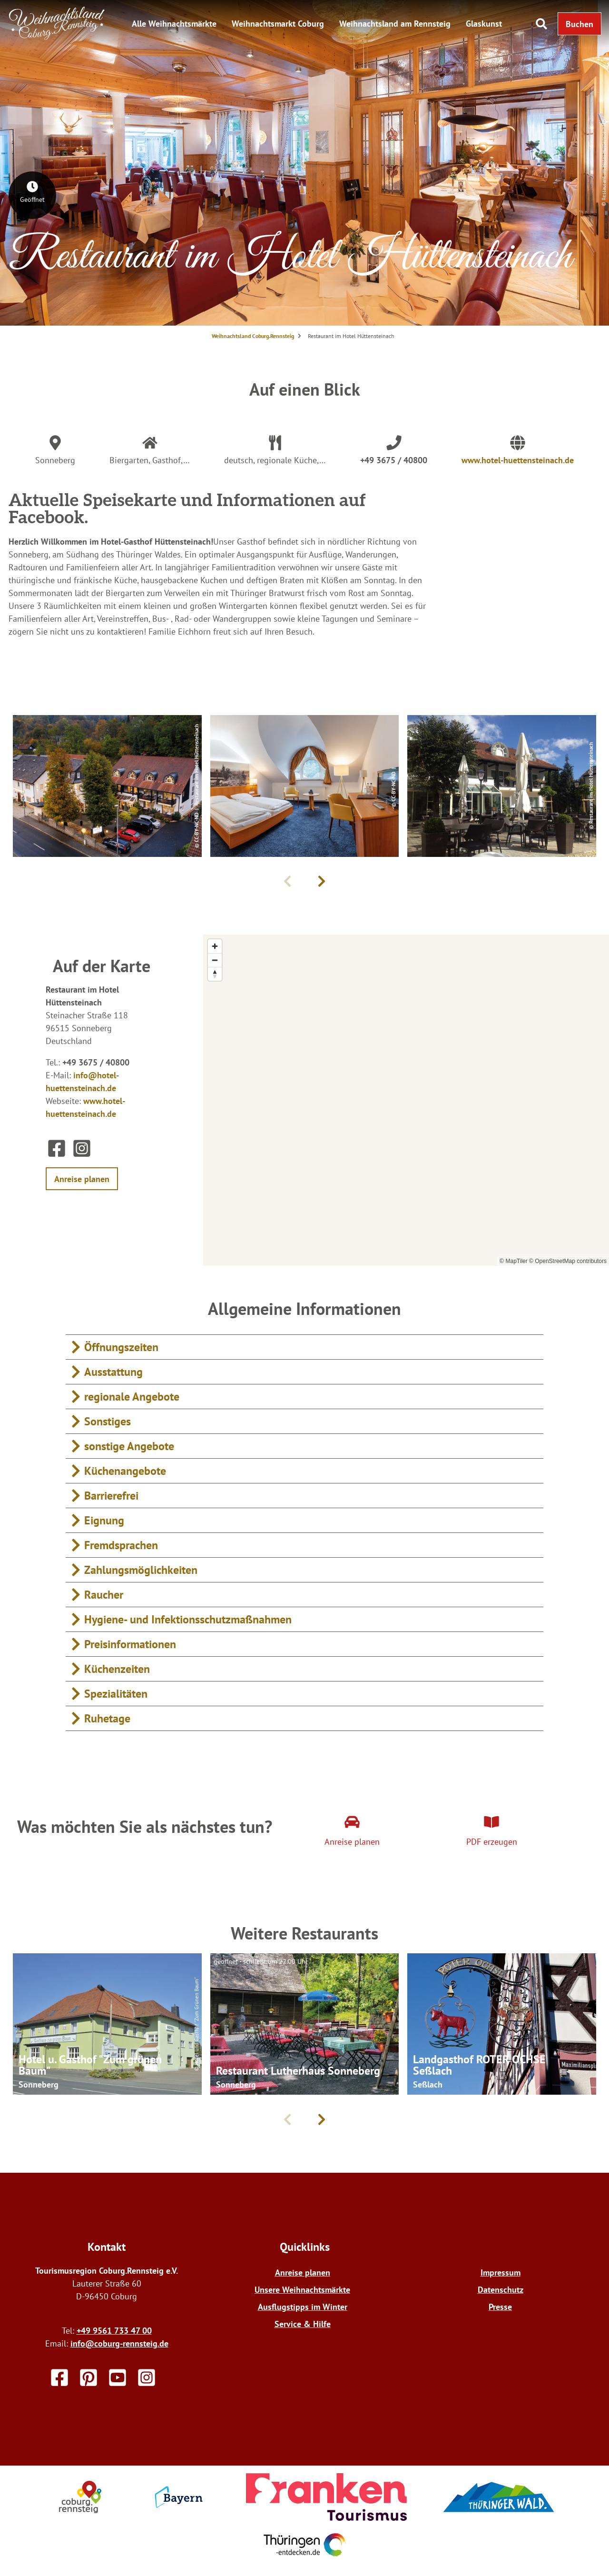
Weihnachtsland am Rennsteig (395, 23)
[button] (579, 23)
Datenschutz (500, 2289)
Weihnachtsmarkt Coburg (278, 23)
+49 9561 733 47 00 (114, 2330)
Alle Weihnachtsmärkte (174, 23)
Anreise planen (302, 2272)
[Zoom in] (215, 946)
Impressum (501, 2272)
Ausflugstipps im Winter (302, 2306)
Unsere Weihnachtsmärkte (302, 2289)
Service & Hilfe (303, 2323)
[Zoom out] (215, 960)
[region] (406, 1100)
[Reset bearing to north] (215, 974)
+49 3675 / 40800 (393, 460)
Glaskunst (484, 23)
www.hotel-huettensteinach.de (518, 460)
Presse (500, 2306)
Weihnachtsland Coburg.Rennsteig (253, 335)
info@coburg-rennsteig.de (119, 2343)
